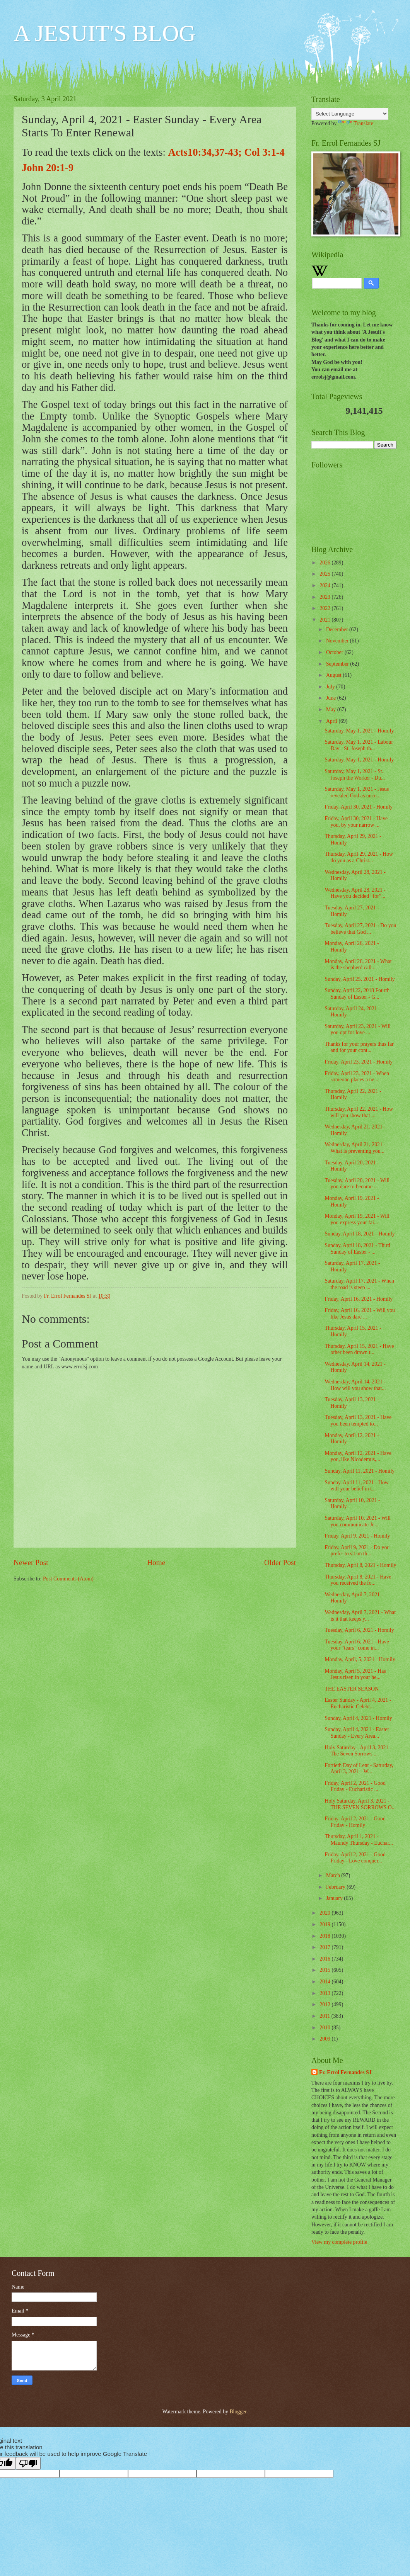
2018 (325, 1936)
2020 (325, 1913)
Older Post (280, 1562)
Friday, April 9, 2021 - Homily (357, 1536)
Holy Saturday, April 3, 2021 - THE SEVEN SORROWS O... (360, 1804)
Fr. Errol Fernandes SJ (345, 2072)
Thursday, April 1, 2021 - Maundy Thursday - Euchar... (359, 1839)
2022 (325, 608)
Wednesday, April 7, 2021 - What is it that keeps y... (360, 1615)
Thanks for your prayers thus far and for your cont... (359, 1047)
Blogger (237, 2412)
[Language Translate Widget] (349, 114)
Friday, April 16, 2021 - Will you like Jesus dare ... (360, 1313)
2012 (325, 2004)
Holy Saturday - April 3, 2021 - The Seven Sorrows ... (358, 1751)
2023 (325, 597)
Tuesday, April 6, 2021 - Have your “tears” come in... (357, 1645)
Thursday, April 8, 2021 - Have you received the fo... (358, 1580)
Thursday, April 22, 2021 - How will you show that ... (359, 1112)
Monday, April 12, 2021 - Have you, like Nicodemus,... (358, 1456)
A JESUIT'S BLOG (105, 33)
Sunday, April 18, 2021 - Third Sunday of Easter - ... (357, 1248)
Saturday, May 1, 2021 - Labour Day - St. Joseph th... (359, 745)
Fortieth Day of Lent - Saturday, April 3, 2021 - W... (359, 1768)
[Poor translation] (28, 2463)
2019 (325, 1924)
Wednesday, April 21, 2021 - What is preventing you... (355, 1148)
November (338, 641)
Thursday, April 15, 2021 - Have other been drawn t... (359, 1349)
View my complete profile (339, 2242)
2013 (325, 1993)
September (338, 664)
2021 (325, 620)
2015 (325, 1970)
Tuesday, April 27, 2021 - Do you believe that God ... (360, 929)
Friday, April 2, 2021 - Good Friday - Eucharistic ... (355, 1786)
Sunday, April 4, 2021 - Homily (358, 1718)
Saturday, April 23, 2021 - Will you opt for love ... (357, 1029)
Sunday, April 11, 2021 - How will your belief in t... (356, 1486)
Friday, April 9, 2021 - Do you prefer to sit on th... (357, 1551)
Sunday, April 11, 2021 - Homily (360, 1471)
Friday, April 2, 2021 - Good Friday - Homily (355, 1822)
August (334, 675)
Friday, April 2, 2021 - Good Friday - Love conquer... (355, 1858)
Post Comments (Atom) (68, 1579)
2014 (325, 1982)
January (335, 1898)
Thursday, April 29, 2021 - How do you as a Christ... (359, 857)
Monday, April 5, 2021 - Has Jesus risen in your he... (355, 1674)
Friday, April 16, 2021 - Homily (359, 1299)
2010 (325, 2028)
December (337, 629)
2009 (325, 2039)
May (331, 709)
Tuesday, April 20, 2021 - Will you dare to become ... (357, 1184)
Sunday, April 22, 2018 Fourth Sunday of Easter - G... (357, 993)
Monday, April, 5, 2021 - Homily (360, 1659)
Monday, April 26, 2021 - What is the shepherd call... (358, 964)
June (331, 698)
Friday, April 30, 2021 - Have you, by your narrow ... (356, 822)
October (335, 652)
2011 (325, 2016)
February (336, 1887)
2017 (325, 1947)
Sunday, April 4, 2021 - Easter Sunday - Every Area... (357, 1732)
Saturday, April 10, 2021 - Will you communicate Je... (357, 1521)
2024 (325, 585)
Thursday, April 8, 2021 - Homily (360, 1565)
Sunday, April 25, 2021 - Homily (360, 979)
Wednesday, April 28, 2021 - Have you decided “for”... (355, 893)
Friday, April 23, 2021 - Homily (359, 1062)
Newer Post (31, 1562)
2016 (325, 1959)
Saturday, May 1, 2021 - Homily (359, 731)
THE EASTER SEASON (352, 1689)
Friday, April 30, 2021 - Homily (359, 807)
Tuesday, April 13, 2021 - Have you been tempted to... (358, 1420)
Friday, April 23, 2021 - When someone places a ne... (357, 1077)
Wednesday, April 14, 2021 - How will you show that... (355, 1385)
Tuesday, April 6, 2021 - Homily (359, 1630)
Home (156, 1562)
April (332, 721)
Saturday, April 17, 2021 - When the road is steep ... (359, 1284)
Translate (355, 123)
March (333, 1875)
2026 (325, 563)
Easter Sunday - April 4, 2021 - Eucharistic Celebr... (358, 1703)
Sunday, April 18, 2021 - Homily (360, 1234)
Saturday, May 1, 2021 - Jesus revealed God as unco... (357, 792)
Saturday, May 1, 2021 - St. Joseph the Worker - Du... (355, 774)
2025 (325, 574)
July (331, 687)
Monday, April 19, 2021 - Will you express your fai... (357, 1219)
